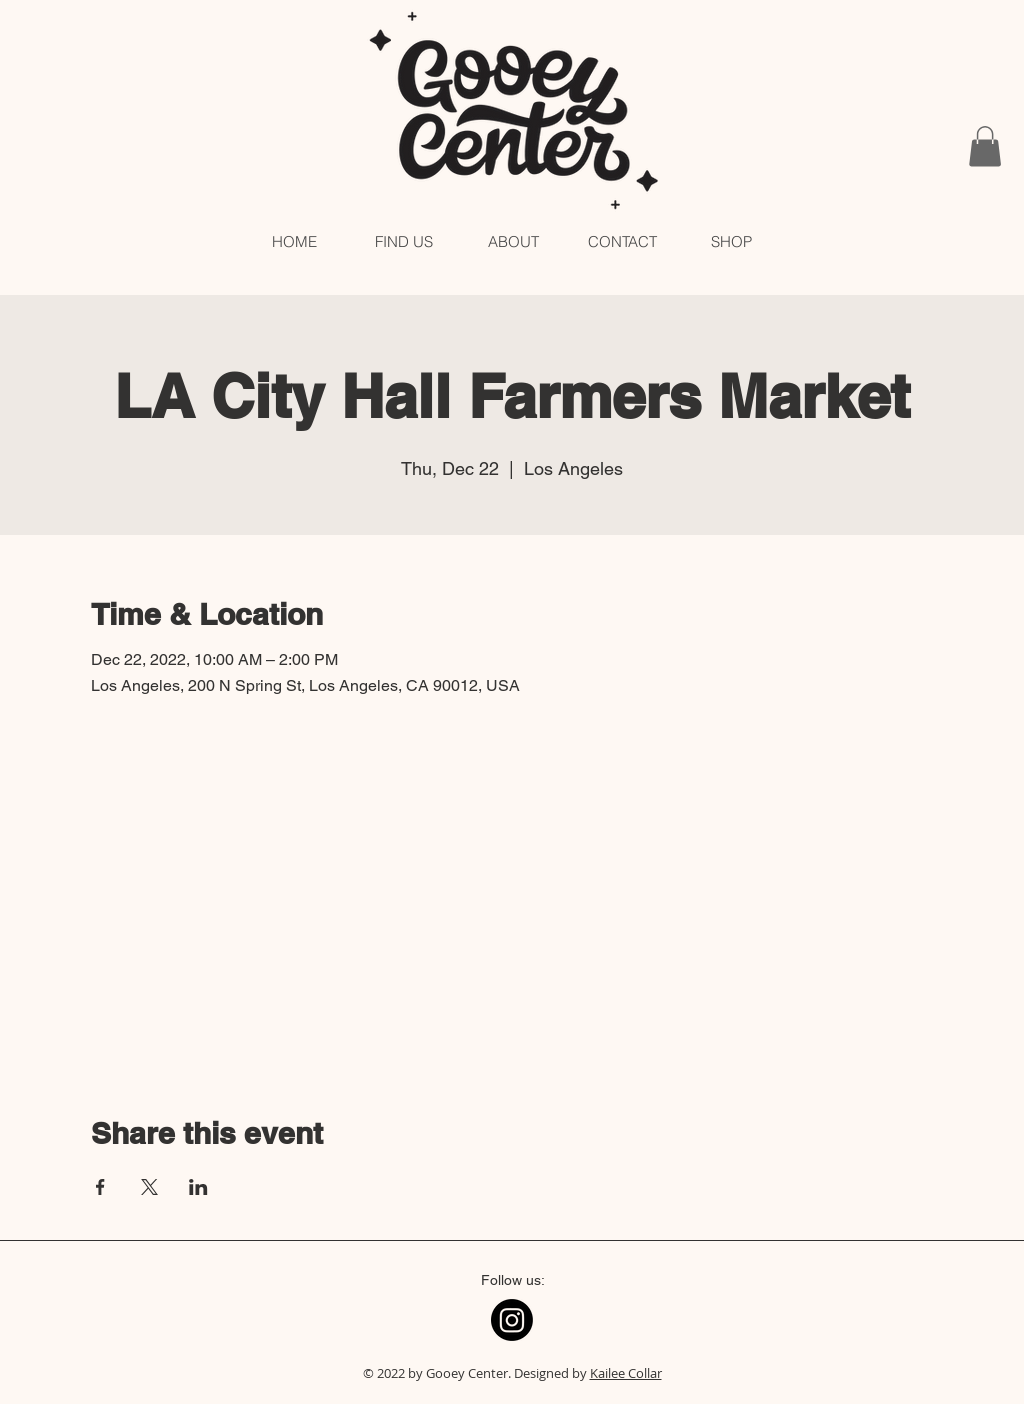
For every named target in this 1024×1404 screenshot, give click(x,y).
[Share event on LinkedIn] (198, 1187)
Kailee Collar (626, 1373)
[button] (985, 146)
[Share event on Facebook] (100, 1187)
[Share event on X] (149, 1187)
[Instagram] (512, 1320)
